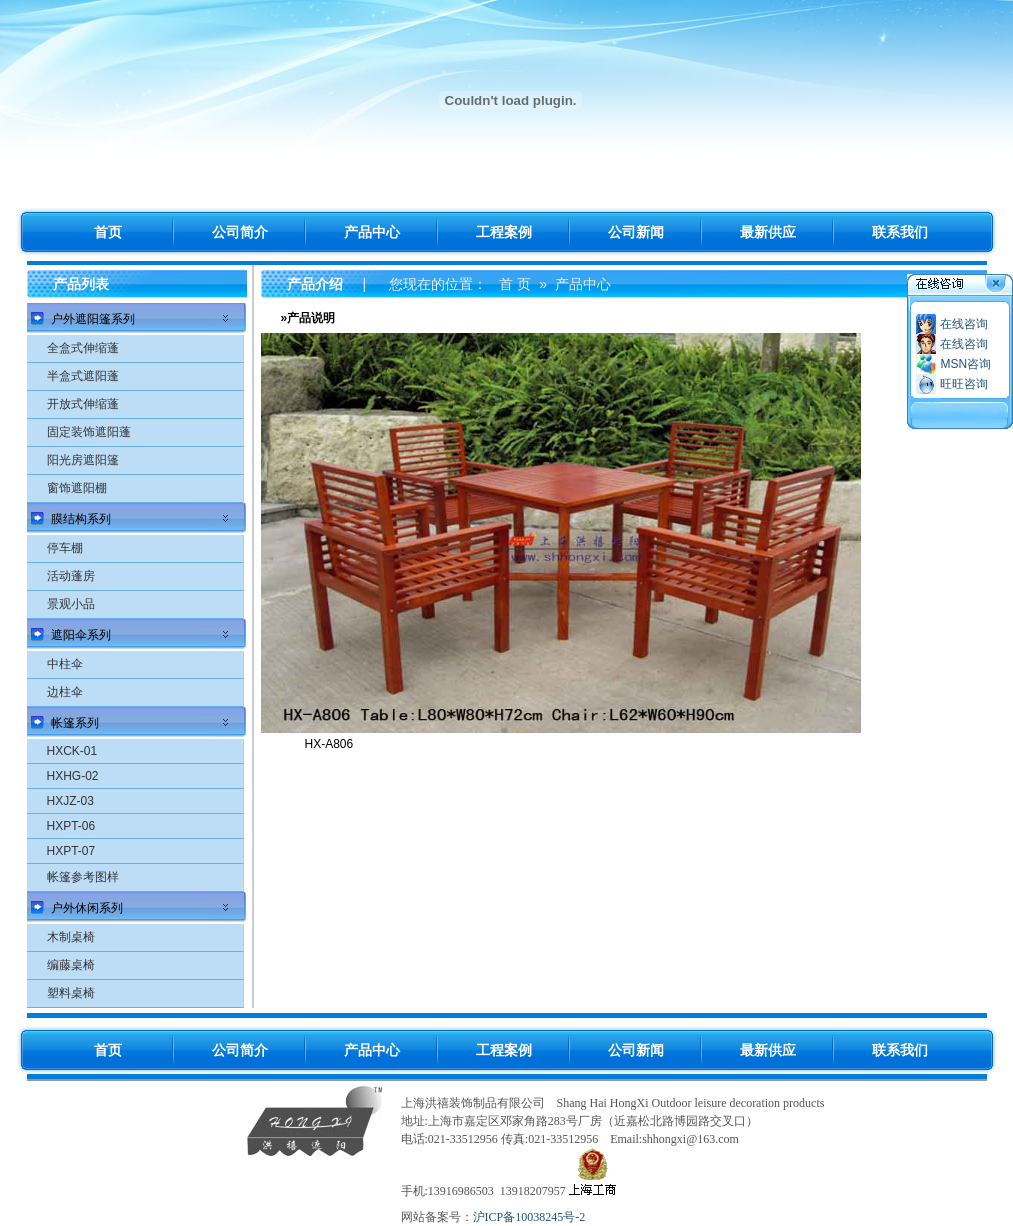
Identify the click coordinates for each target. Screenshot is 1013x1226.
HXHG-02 (73, 776)
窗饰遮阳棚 (77, 488)
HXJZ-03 (70, 801)
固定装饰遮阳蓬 (89, 432)
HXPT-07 (71, 851)
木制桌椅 (71, 937)
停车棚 (65, 548)
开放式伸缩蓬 (83, 404)
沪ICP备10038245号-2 (529, 1217)
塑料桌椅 (71, 993)
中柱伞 (65, 664)
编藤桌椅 (71, 965)
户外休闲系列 (87, 908)
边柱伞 (65, 692)
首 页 (515, 284)
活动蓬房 (71, 576)
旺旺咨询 (964, 384)
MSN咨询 (965, 364)
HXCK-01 (72, 751)
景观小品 (71, 604)
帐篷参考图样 (83, 877)
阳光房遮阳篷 (83, 460)
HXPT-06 (71, 826)
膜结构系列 (81, 519)
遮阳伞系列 (81, 635)
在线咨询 (964, 324)
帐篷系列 (75, 723)
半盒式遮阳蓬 (83, 376)
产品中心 (583, 284)
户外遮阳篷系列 (93, 319)
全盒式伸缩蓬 (83, 348)
